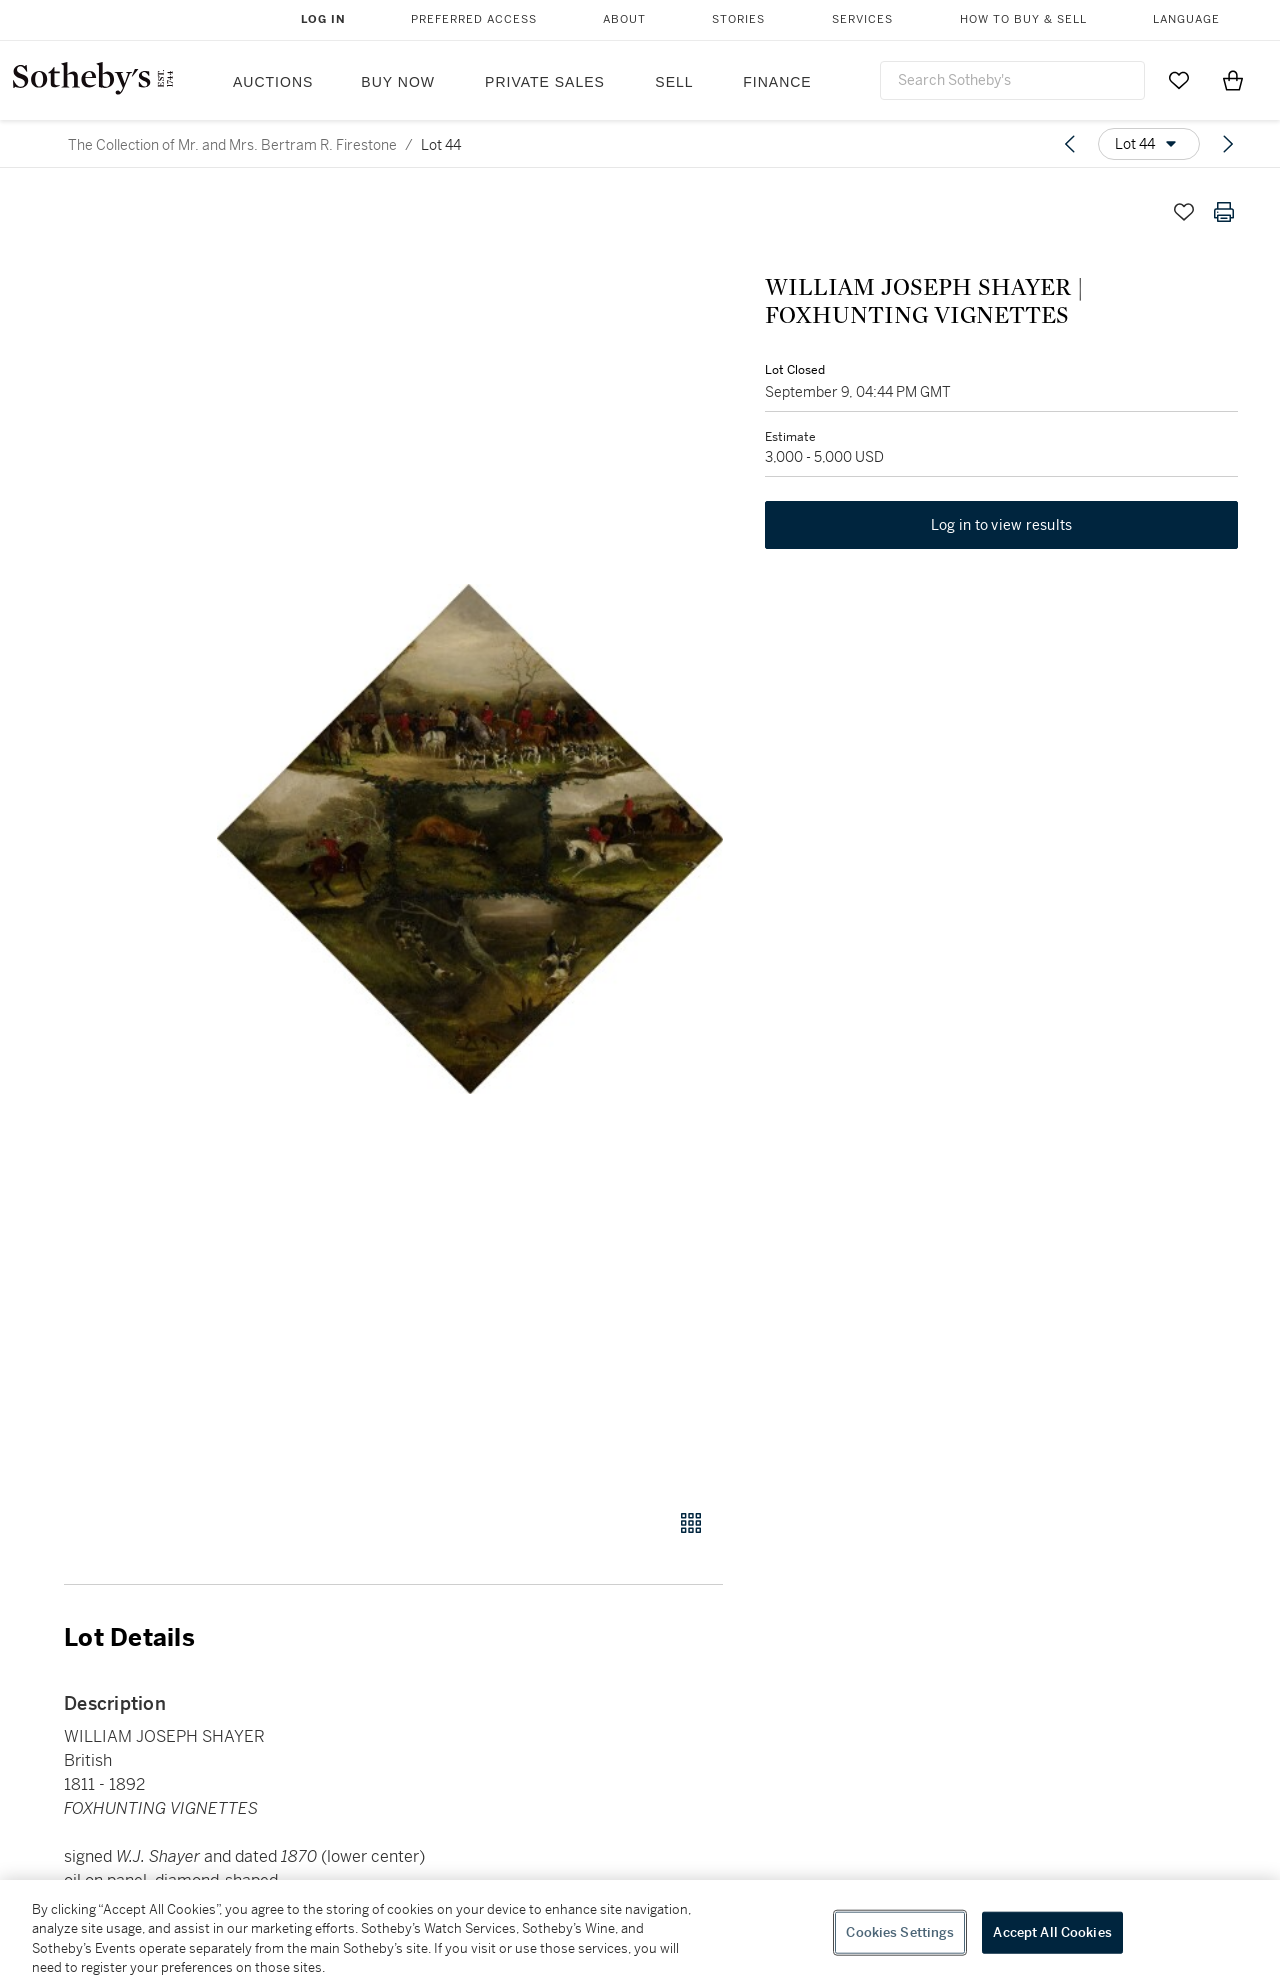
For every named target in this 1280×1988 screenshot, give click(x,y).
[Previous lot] (1070, 144)
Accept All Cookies (1052, 1932)
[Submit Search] (1122, 80)
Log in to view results (1002, 528)
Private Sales (545, 82)
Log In (323, 19)
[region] (640, 1934)
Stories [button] (738, 19)
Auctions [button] (273, 82)
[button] (470, 839)
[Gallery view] (691, 1523)
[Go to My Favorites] (1179, 80)
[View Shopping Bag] (1233, 80)
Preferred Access (474, 19)
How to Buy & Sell (1023, 19)
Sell (674, 82)
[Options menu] (1149, 144)
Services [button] (862, 19)
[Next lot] (1228, 144)
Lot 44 (441, 145)
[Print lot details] (1224, 212)
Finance (777, 82)
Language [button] (1186, 19)
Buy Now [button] (398, 82)
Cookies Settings (900, 1932)
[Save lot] (1184, 212)
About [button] (624, 19)
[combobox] (1012, 80)
